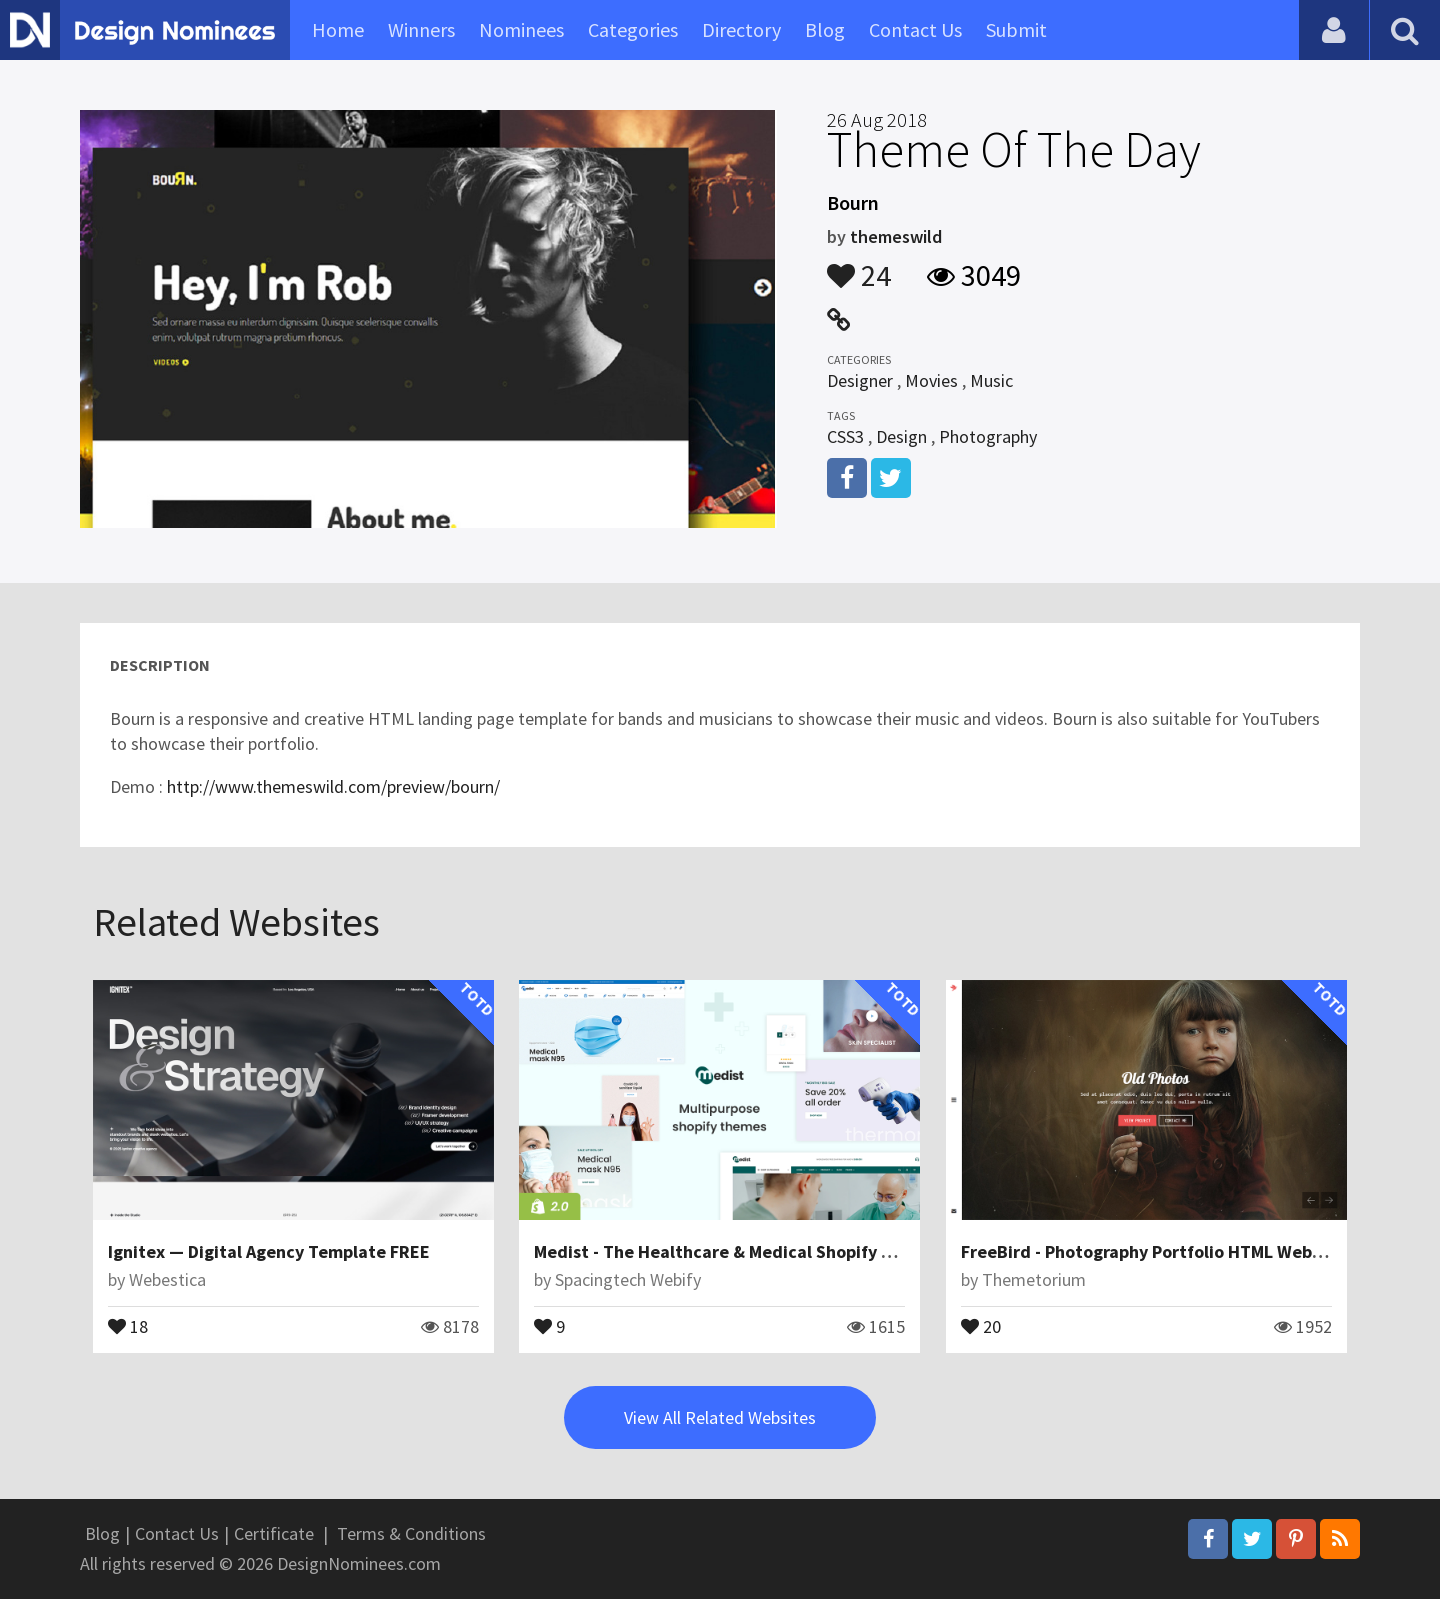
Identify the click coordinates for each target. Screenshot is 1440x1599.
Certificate (274, 1533)
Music (991, 380)
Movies (931, 380)
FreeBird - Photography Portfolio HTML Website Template (1193, 1251)
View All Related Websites (720, 1417)
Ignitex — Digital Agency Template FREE (269, 1251)
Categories (633, 29)
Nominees (521, 29)
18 (128, 1325)
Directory (741, 29)
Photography (988, 436)
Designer (860, 380)
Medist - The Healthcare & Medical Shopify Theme (735, 1251)
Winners (421, 29)
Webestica (167, 1279)
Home (338, 29)
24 (859, 266)
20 (981, 1325)
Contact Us (915, 29)
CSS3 (845, 436)
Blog (825, 29)
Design (901, 436)
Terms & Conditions (411, 1533)
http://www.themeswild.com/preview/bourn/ (333, 786)
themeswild (896, 236)
